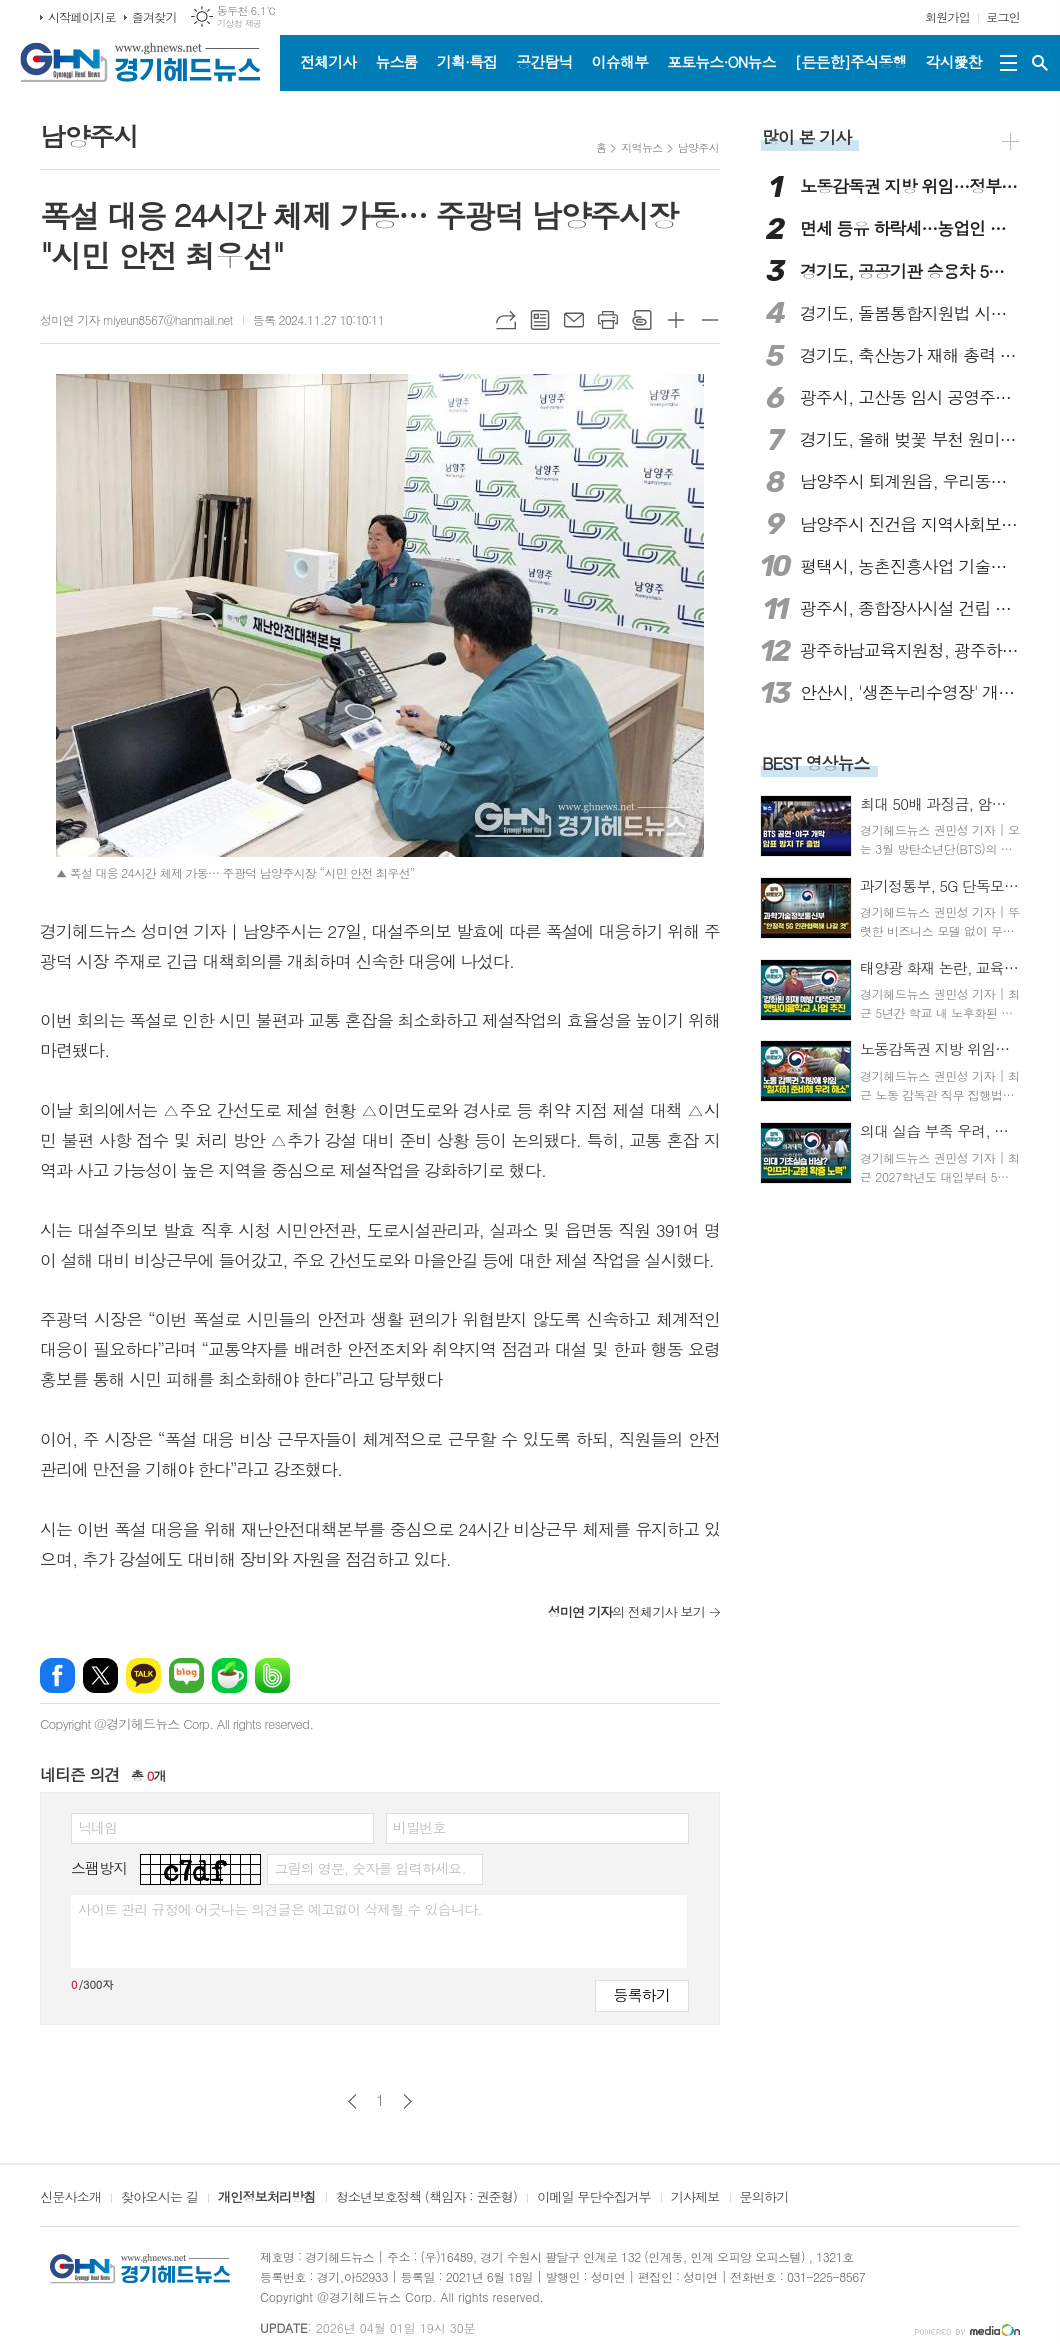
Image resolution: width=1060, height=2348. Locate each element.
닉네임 (97, 1827)
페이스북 (57, 1675)
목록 (540, 320)
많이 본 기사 (806, 137)
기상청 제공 (239, 23)
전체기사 (328, 61)
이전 (352, 2101)
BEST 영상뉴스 (816, 763)
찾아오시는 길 (159, 2198)
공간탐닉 (544, 61)
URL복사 (506, 320)
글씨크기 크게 (676, 320)
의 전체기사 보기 (626, 1611)
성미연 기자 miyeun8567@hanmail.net (136, 319)
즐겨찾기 (154, 16)
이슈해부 (620, 61)
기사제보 (695, 2198)
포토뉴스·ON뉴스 (721, 61)
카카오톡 (143, 1675)
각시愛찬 (954, 61)
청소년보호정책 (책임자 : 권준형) (426, 2198)
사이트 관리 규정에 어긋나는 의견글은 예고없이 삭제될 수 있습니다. (280, 1909)
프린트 (608, 320)
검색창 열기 (1040, 63)
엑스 (100, 1675)
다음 (407, 2101)
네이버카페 (229, 1675)
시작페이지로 (82, 16)
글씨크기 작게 (710, 320)
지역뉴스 (641, 147)
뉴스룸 (396, 61)
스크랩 (642, 320)
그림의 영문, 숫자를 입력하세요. (369, 1868)
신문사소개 (70, 2198)
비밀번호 (419, 1827)
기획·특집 (467, 61)
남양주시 (698, 147)
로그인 (1003, 16)
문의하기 (764, 2198)
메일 (574, 320)
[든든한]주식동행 (851, 61)
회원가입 (947, 16)
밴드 (272, 1675)
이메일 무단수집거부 (594, 2198)
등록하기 (642, 1994)
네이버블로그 (186, 1675)
